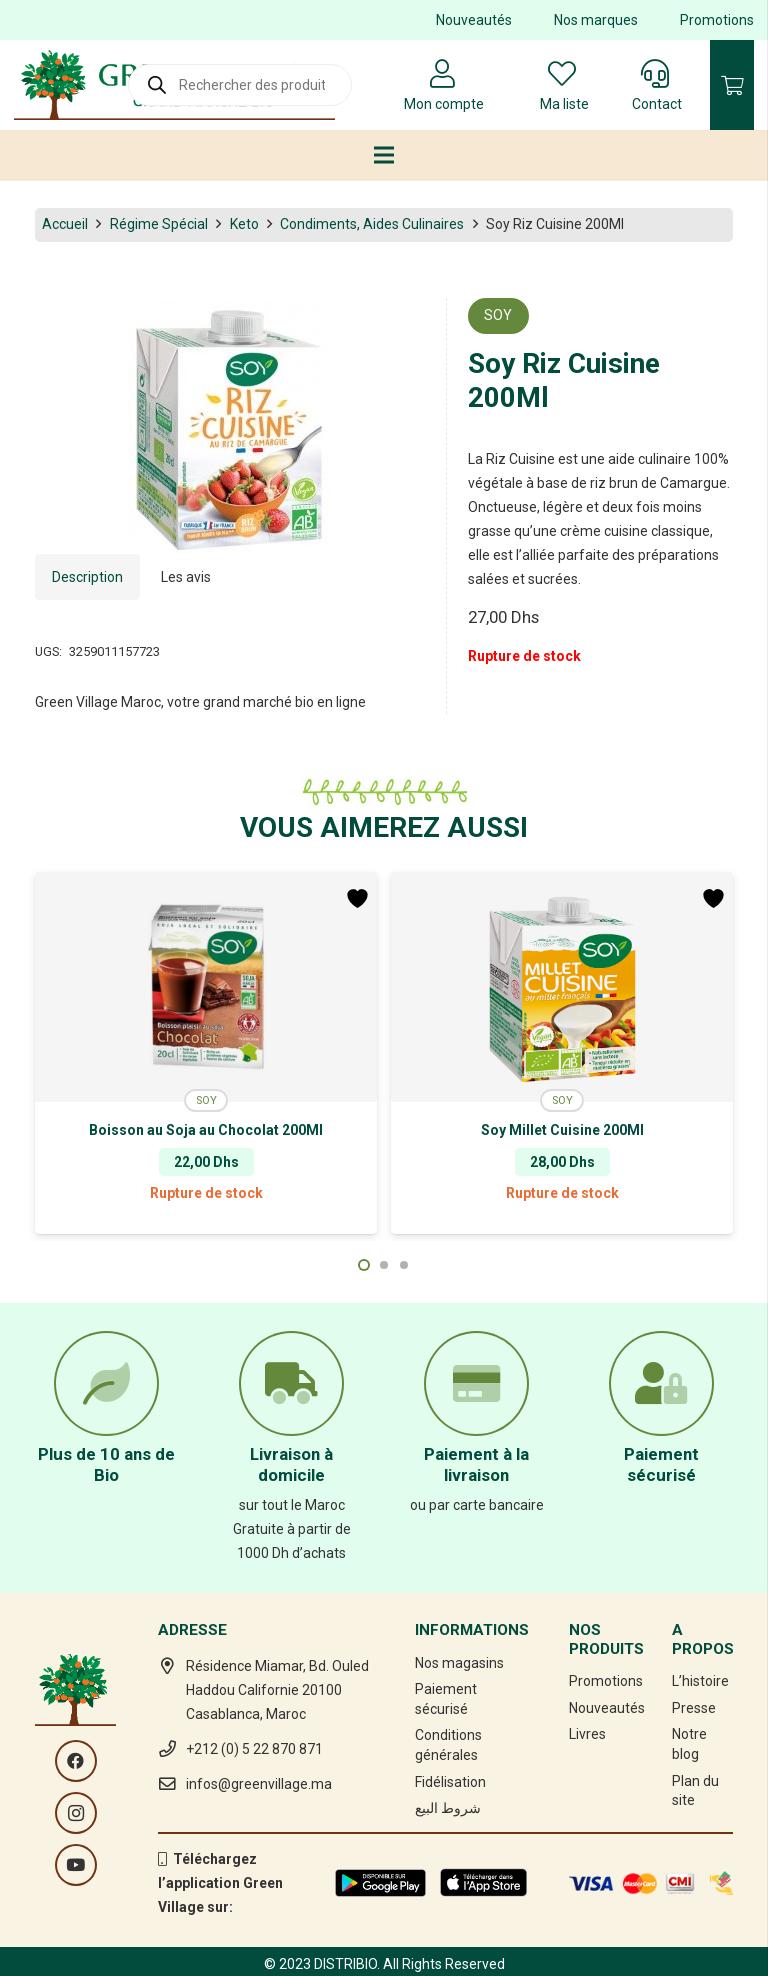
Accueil (65, 224)
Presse (694, 1708)
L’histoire (700, 1681)
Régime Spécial (159, 224)
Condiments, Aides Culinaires (372, 224)
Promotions (717, 20)
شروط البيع (448, 1808)
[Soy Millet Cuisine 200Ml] (562, 987)
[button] (364, 1265)
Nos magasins (459, 1663)
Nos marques (596, 20)
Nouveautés (474, 20)
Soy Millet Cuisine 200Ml (562, 1130)
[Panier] (732, 85)
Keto (244, 224)
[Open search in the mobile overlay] (240, 85)
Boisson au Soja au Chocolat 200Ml (206, 1130)
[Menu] (384, 155)
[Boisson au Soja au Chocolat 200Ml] (206, 987)
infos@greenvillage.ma (259, 1784)
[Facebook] (76, 1761)
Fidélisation (450, 1782)
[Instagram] (76, 1813)
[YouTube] (76, 1865)
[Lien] (380, 1883)
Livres (587, 1734)
